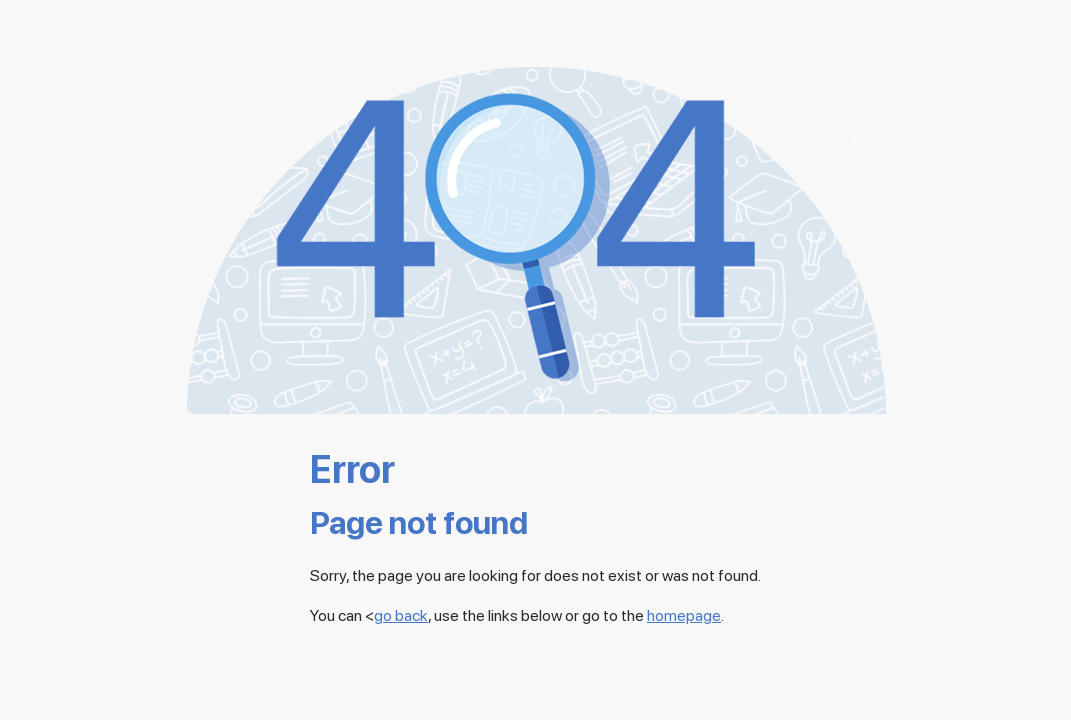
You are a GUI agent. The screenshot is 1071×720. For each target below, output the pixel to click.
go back (401, 615)
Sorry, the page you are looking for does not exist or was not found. (535, 575)
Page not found (419, 523)
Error (352, 469)
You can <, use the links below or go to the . (517, 616)
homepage (684, 615)
